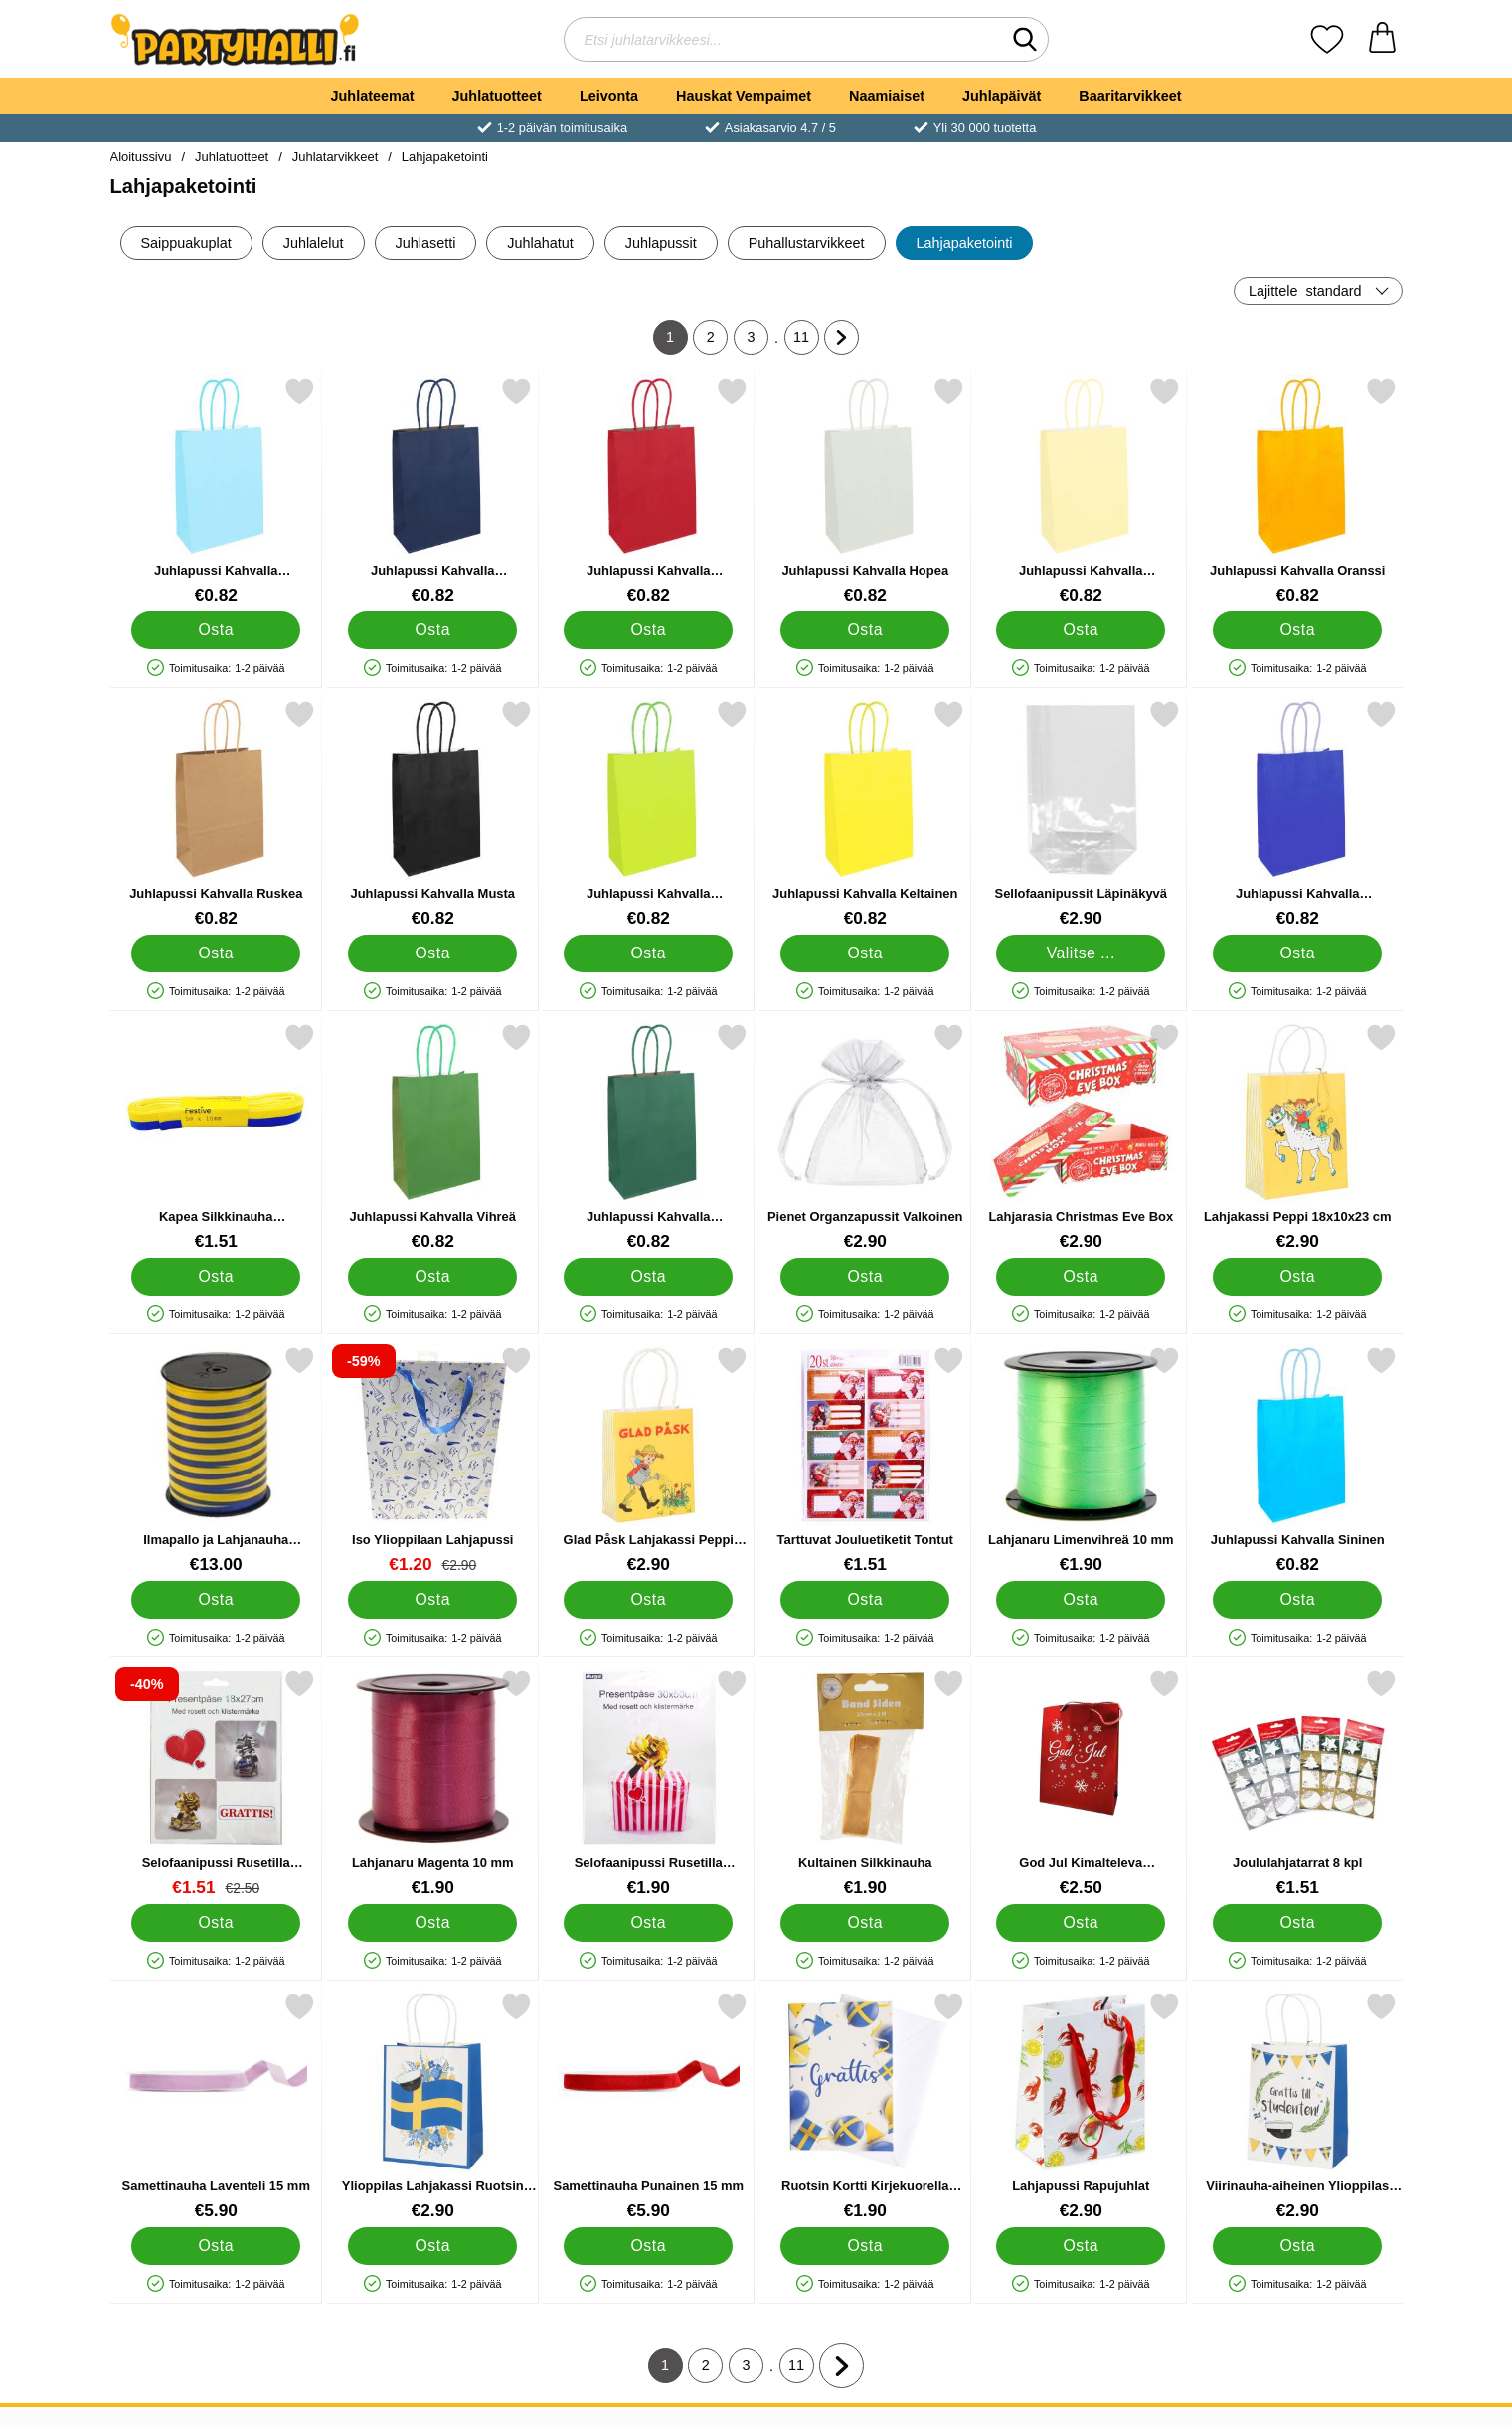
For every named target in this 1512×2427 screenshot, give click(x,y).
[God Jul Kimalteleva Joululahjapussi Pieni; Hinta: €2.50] (1081, 1783)
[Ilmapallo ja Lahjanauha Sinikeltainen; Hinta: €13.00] (216, 1460)
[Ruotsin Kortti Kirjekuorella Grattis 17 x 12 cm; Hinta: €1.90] (864, 2106)
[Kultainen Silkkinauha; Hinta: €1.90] (864, 1783)
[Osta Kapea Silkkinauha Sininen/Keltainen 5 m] (215, 1277)
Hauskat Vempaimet (743, 96)
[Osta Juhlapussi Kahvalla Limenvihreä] (648, 953)
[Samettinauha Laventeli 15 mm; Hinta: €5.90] (216, 2106)
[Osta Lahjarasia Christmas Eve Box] (1080, 1277)
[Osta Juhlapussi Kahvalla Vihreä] (431, 1277)
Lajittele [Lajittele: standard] (1305, 291)
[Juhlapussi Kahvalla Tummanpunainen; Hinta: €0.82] (649, 490)
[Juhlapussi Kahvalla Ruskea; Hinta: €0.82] (216, 814)
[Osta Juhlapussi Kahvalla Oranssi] (1296, 630)
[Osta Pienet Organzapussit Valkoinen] (863, 1277)
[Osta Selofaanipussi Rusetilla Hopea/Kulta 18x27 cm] (215, 1923)
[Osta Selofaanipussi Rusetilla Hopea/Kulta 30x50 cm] (648, 1923)
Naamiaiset (886, 96)
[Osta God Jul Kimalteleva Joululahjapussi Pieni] (1080, 1923)
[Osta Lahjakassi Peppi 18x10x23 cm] (1296, 1277)
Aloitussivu (141, 156)
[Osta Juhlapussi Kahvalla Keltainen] (863, 953)
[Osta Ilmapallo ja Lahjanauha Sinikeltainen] (215, 1600)
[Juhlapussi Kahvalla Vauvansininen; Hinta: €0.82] (216, 490)
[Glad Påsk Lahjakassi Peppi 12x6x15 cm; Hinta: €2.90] (649, 1460)
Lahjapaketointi (445, 156)
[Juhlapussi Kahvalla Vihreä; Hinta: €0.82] (432, 1137)
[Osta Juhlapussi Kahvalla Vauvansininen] (215, 630)
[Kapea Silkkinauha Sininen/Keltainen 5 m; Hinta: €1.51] (216, 1137)
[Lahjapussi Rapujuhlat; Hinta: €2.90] (1081, 2106)
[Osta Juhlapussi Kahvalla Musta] (431, 953)
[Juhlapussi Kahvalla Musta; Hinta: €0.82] (432, 814)
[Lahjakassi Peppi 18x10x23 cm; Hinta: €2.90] (1297, 1137)
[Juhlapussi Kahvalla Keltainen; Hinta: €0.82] (864, 814)
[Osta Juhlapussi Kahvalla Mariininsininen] (431, 630)
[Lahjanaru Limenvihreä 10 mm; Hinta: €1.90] (1081, 1460)
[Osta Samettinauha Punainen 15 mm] (648, 2246)
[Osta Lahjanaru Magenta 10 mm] (431, 1923)
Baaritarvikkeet (1130, 96)
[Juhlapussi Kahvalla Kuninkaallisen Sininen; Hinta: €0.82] (1297, 814)
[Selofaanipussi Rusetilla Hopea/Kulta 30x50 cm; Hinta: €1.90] (649, 1783)
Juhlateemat (373, 96)
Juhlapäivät (1001, 96)
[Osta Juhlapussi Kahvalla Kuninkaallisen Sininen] (1296, 953)
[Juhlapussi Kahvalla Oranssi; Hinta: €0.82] (1297, 490)
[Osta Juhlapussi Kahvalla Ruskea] (215, 953)
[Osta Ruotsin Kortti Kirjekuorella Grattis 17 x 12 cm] (863, 2246)
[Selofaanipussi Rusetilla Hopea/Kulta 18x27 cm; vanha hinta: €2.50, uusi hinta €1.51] (216, 1783)
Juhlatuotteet (497, 96)
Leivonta (609, 96)
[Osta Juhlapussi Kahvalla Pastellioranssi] (1080, 630)
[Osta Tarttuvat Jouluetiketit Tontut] (863, 1600)
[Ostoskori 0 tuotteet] (1382, 39)
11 (806, 342)
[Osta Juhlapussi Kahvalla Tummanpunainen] (648, 630)
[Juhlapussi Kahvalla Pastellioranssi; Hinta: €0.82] (1081, 490)
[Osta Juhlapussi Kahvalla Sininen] (1296, 1600)
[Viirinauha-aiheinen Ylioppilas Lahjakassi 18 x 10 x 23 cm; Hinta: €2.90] (1297, 2106)
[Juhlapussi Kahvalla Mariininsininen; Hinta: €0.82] (432, 490)
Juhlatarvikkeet (335, 156)
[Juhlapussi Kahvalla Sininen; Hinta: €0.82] (1297, 1460)
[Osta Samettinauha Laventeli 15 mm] (215, 2246)
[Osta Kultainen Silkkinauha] (863, 1923)
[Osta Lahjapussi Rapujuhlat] (1080, 2246)
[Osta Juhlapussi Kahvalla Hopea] (863, 630)
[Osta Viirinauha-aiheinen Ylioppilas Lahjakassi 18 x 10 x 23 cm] (1296, 2246)
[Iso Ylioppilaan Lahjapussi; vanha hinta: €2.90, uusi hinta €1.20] (432, 1460)
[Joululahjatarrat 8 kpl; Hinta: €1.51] (1297, 1783)
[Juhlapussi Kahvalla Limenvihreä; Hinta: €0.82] (649, 814)
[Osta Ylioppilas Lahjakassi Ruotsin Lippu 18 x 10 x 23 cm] (431, 2246)
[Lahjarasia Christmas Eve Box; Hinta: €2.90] (1081, 1137)
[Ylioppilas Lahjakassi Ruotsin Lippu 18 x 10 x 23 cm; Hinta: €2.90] (432, 2106)
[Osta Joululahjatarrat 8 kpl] (1296, 1923)
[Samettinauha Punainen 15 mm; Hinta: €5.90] (649, 2106)
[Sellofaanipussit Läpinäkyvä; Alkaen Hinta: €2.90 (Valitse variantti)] (1081, 814)
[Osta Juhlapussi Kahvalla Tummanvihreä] (648, 1277)
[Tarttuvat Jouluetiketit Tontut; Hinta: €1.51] (864, 1460)
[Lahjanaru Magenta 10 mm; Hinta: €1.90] (432, 1783)
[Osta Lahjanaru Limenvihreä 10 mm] (1080, 1600)
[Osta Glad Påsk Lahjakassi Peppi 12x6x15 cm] (648, 1600)
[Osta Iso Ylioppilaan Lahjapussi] (431, 1600)
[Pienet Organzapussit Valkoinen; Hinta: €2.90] (864, 1137)
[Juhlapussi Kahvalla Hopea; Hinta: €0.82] (864, 490)
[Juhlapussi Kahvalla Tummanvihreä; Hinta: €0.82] (649, 1137)
